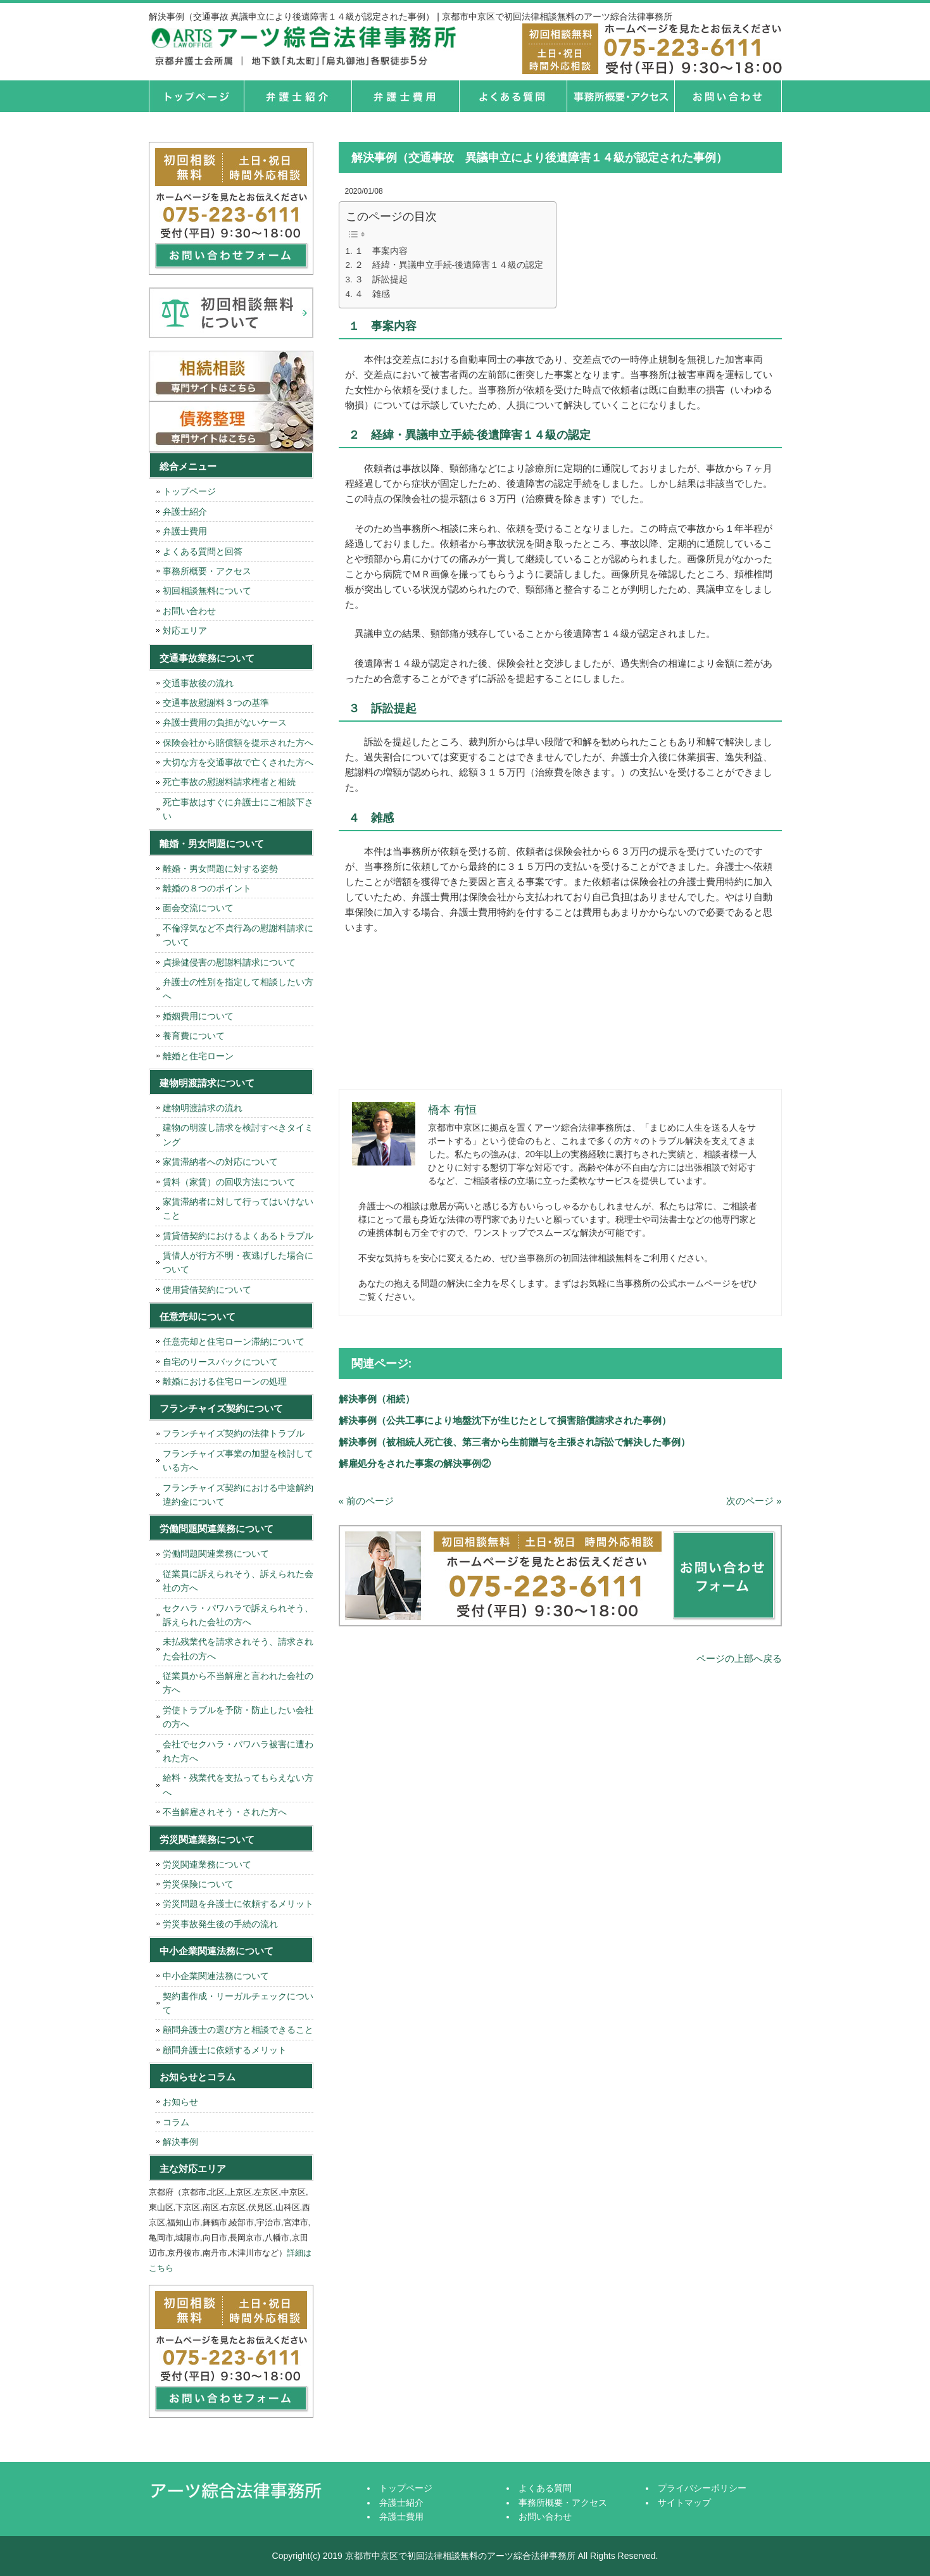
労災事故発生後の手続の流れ (220, 1924)
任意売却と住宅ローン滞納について (234, 1341)
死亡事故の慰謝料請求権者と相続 (229, 782)
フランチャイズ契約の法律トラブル (234, 1433)
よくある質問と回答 (202, 551)
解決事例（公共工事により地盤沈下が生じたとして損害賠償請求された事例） (505, 1420)
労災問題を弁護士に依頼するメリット (238, 1904)
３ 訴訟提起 (381, 279)
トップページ (196, 96)
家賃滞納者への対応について (220, 1162)
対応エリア (185, 630)
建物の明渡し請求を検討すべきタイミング (238, 1134)
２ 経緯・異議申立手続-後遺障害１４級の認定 (449, 265)
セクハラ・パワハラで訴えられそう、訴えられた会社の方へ (238, 1615)
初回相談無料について (207, 591)
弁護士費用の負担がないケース (225, 722)
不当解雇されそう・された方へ (225, 1812)
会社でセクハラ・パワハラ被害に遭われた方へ (238, 1751)
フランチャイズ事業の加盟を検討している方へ (238, 1460)
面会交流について (198, 908)
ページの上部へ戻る (739, 1658)
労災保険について (198, 1884)
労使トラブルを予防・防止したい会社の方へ (238, 1717)
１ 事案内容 (381, 251)
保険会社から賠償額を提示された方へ (238, 743)
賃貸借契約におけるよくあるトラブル (238, 1236)
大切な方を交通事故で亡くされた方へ (238, 762)
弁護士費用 (405, 96)
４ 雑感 (372, 294)
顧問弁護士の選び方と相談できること (238, 2030)
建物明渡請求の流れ (202, 1108)
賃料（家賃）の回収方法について (229, 1182)
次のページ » (754, 1500)
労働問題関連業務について (216, 1554)
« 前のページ (366, 1500)
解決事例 (180, 2142)
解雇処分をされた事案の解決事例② (415, 1463)
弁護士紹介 (297, 96)
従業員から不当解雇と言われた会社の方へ (238, 1683)
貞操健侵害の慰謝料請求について (229, 962)
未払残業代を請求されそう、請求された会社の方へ (238, 1649)
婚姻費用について (198, 1016)
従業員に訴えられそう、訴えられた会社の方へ (238, 1581)
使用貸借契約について (207, 1290)
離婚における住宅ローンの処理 (225, 1381)
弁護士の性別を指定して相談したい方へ (238, 989)
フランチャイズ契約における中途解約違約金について (238, 1495)
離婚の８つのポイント (207, 888)
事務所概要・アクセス (620, 96)
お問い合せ (728, 96)
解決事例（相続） (377, 1398)
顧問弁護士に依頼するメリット (225, 2050)
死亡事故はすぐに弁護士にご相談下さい (238, 809)
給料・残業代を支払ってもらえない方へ (238, 1785)
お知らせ (180, 2102)
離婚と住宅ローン (198, 1056)
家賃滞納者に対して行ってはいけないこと (238, 1209)
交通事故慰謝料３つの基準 (216, 703)
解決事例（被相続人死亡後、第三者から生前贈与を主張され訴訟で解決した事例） (514, 1441)
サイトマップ (684, 2502)
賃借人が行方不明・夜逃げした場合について (238, 1262)
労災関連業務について (207, 1864)
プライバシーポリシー (702, 2488)
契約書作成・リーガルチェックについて (238, 2003)
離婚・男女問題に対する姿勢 (220, 869)
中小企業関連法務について (216, 1976)
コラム (176, 2122)
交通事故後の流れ (198, 683)
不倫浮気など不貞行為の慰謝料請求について (238, 935)
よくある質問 (513, 96)
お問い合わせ (189, 611)
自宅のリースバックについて (220, 1362)
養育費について (194, 1036)
